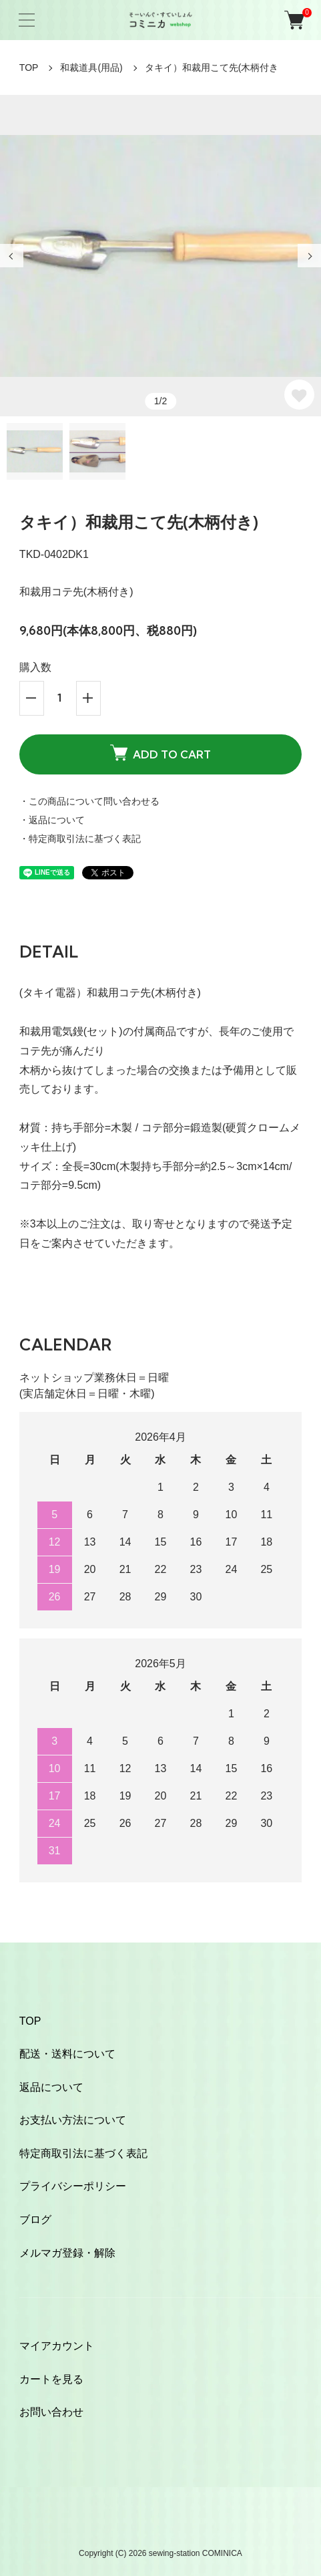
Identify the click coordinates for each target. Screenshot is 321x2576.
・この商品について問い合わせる (89, 801)
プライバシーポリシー (72, 2186)
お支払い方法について (72, 2120)
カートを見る (51, 2379)
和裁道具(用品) (91, 67)
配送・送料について (67, 2053)
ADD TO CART (160, 753)
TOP (29, 67)
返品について (51, 2087)
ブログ (35, 2219)
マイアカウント (56, 2345)
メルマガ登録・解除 (67, 2253)
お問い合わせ (51, 2412)
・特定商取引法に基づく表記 (80, 838)
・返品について (52, 820)
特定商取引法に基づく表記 (83, 2153)
